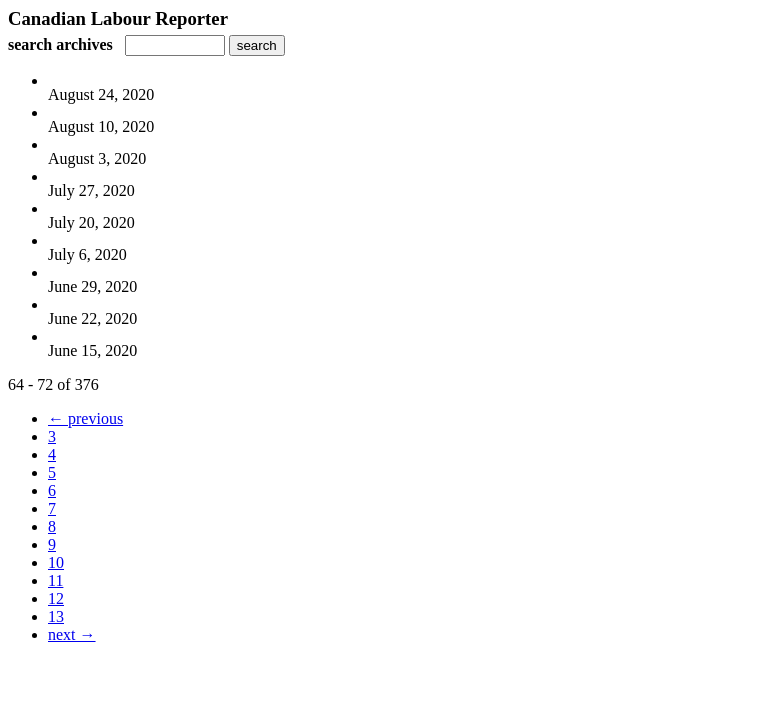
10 (56, 562)
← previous (85, 418)
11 (55, 580)
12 (56, 598)
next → (72, 634)
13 (56, 616)
